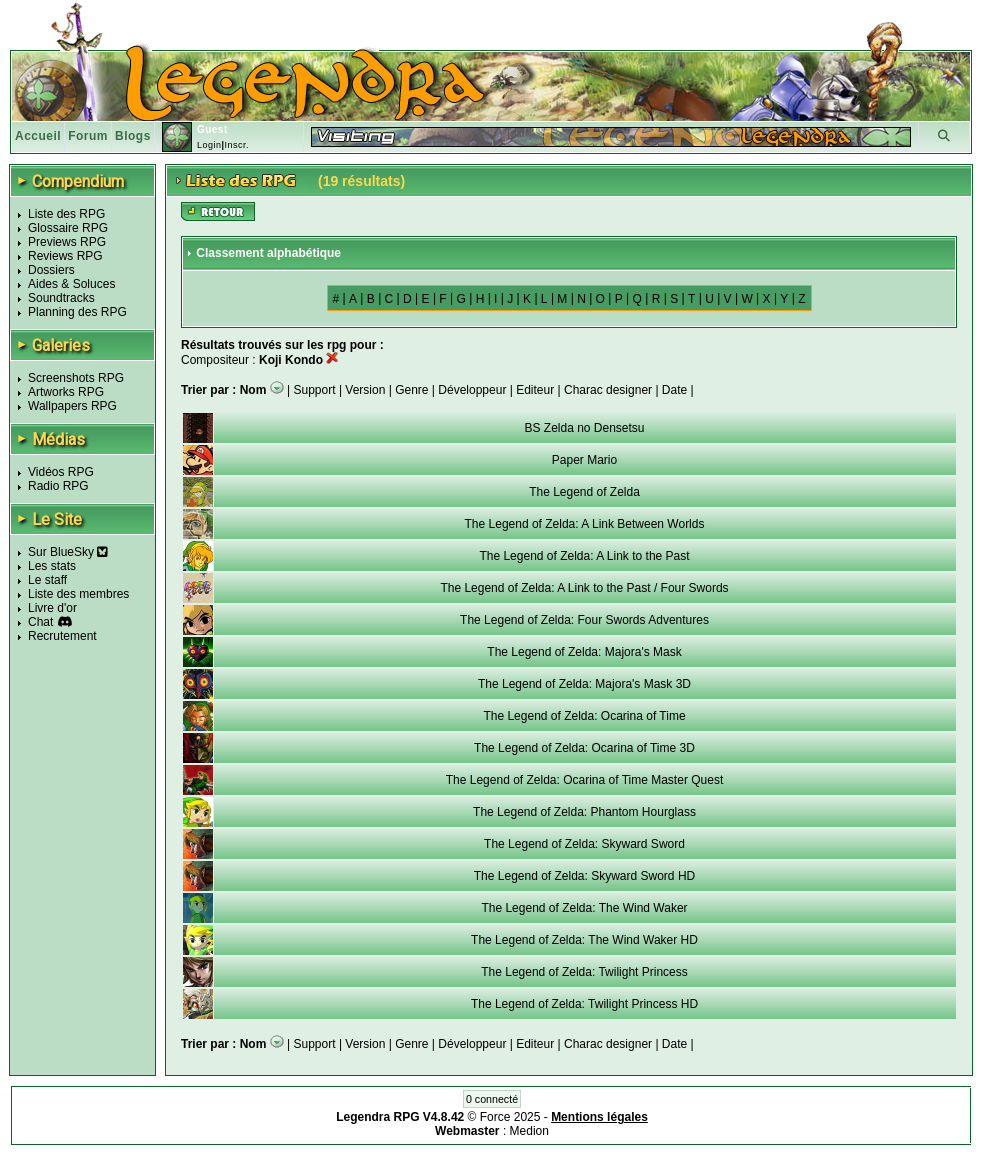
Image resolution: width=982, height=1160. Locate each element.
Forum (88, 136)
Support (315, 390)
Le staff (47, 580)
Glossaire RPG (68, 228)
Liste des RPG (66, 214)
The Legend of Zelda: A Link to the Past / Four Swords (584, 588)
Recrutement (62, 636)
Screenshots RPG (76, 378)
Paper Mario (584, 460)
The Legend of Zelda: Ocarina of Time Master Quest (584, 780)
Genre (411, 390)
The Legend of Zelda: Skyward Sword (584, 844)
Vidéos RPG (61, 472)
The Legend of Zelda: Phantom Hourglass (584, 812)
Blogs (133, 136)
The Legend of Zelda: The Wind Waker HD (584, 940)
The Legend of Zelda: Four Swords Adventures (584, 620)
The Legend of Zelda (584, 492)
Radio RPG (58, 486)
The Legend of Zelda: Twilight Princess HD (584, 1004)
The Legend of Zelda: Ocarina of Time (584, 716)
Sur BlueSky (68, 552)
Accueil (38, 136)
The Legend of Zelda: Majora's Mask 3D (584, 684)
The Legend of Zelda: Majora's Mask (584, 652)
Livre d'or (52, 608)
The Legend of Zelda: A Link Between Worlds (585, 524)
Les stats (52, 566)
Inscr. (236, 145)
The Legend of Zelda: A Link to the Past (584, 556)
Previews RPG (67, 242)
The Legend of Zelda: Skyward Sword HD (584, 876)
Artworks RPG (66, 392)
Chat (40, 622)
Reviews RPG (65, 256)
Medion (529, 1131)
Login (209, 145)
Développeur (472, 390)
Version (365, 390)
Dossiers (51, 270)
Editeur (535, 390)
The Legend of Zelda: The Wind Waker (584, 908)
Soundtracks (61, 298)
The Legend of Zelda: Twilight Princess (584, 972)
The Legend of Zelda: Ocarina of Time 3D (584, 748)
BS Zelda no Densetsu (584, 428)
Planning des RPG (77, 312)
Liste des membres (78, 594)
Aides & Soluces (71, 284)
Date (674, 390)
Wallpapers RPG (72, 406)
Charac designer (608, 390)
